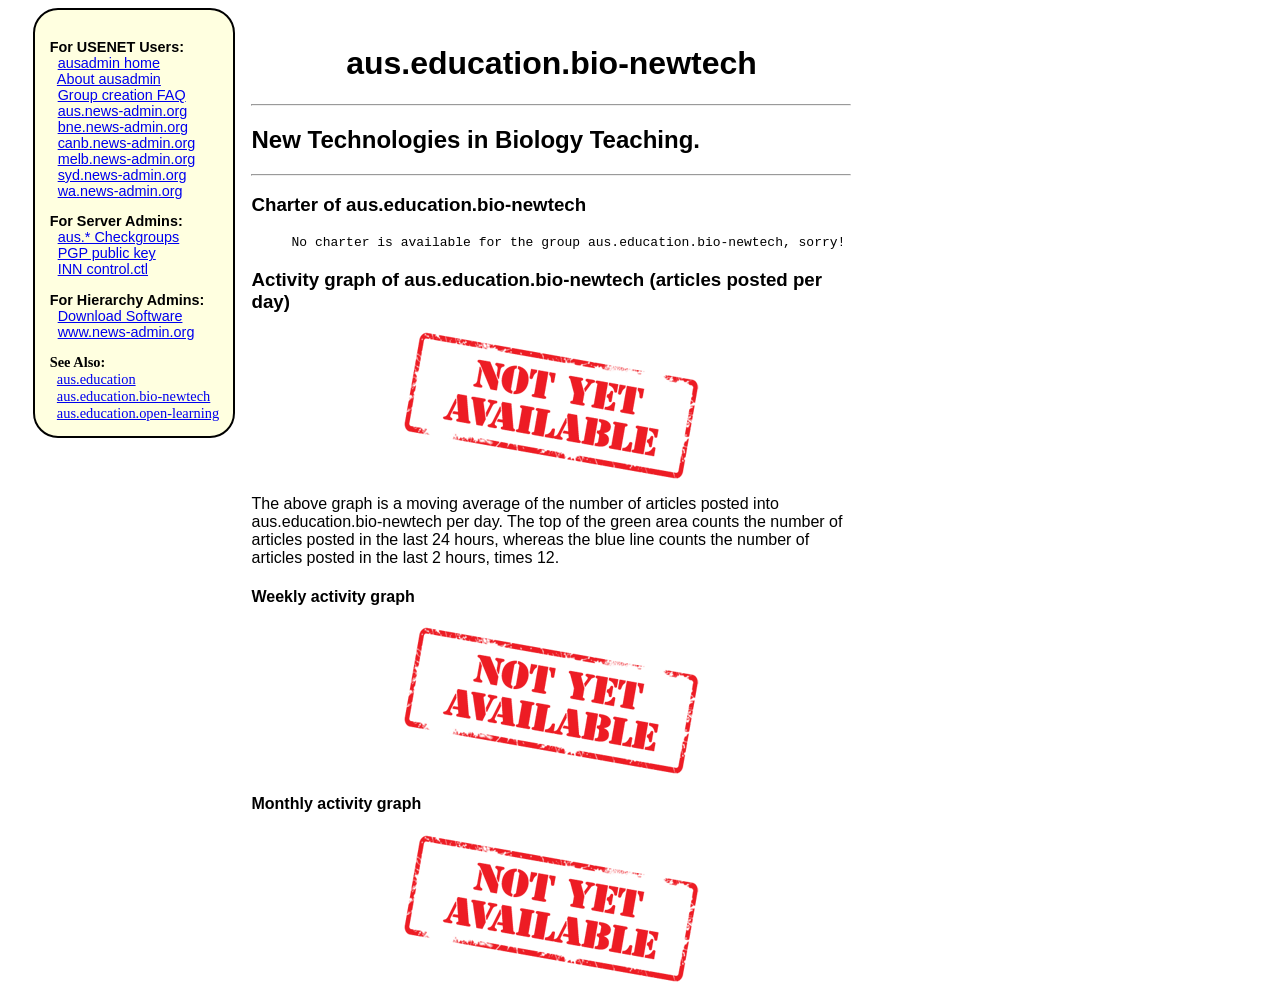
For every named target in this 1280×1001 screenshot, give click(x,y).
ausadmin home (109, 63)
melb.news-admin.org (127, 159)
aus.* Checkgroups (119, 237)
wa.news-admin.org (120, 191)
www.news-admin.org (126, 332)
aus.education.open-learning (138, 413)
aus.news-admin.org (123, 111)
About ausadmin (109, 79)
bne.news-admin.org (123, 127)
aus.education (96, 379)
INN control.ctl (103, 269)
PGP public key (107, 253)
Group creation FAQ (122, 95)
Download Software (120, 316)
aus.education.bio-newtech (133, 396)
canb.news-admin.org (127, 143)
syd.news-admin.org (122, 175)
